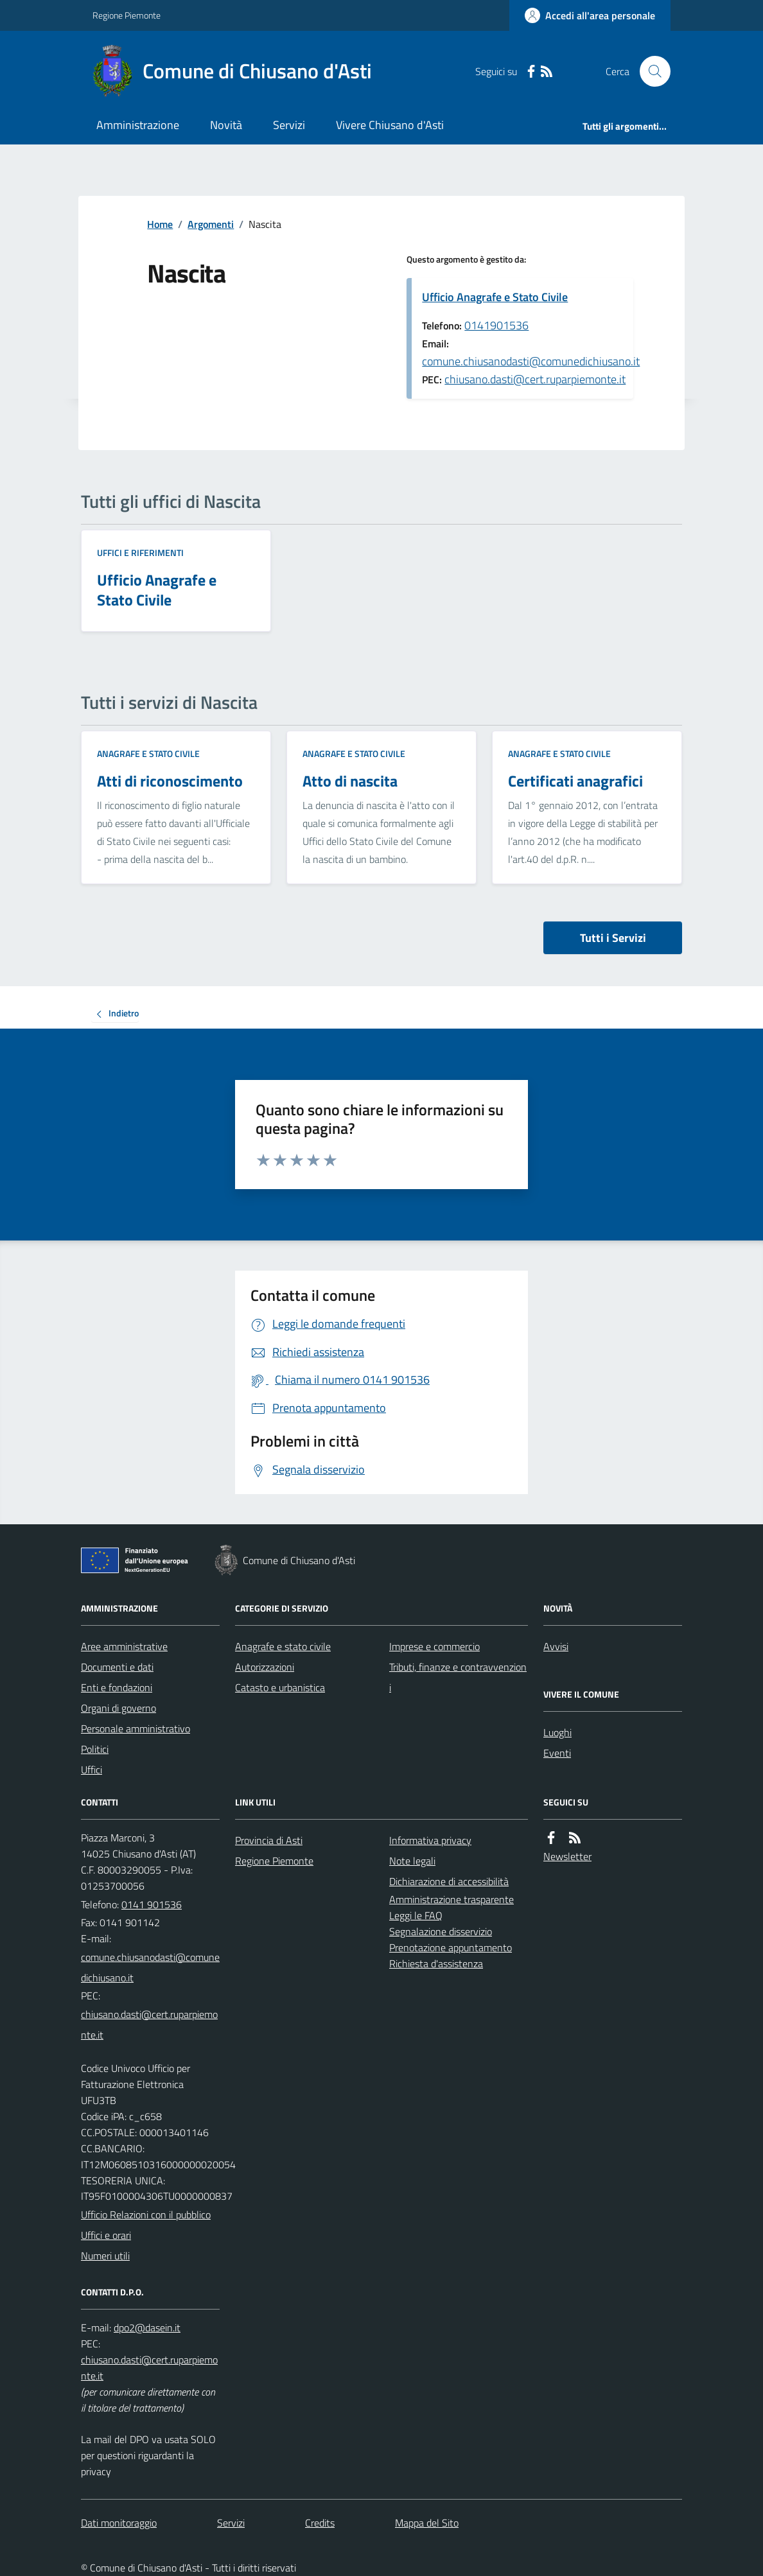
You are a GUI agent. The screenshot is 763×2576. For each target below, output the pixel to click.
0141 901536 (151, 1904)
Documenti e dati (117, 1667)
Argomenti (211, 224)
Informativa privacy (430, 1840)
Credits (320, 2522)
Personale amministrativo (135, 1728)
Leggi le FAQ (416, 1915)
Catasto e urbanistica (280, 1687)
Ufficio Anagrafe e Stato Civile (495, 297)
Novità (226, 125)
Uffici (91, 1769)
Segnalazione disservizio (440, 1931)
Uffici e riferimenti (140, 552)
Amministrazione (137, 125)
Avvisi (555, 1646)
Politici (95, 1749)
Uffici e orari (106, 2235)
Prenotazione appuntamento (450, 1947)
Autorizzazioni (264, 1667)
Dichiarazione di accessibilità (449, 1881)
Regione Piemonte (126, 15)
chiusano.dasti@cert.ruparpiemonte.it (535, 379)
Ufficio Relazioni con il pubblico (146, 2214)
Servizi (289, 125)
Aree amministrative (124, 1646)
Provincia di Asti (269, 1840)
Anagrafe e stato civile (148, 753)
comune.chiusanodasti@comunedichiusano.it (531, 361)
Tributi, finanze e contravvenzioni (458, 1677)
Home (160, 224)
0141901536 (496, 325)
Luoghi (557, 1732)
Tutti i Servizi (613, 937)
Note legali (412, 1860)
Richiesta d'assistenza (436, 1963)
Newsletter (567, 1856)
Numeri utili (105, 2255)
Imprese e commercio (434, 1646)
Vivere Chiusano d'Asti (390, 125)
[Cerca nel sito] (650, 71)
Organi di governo (118, 1708)
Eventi (557, 1753)
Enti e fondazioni (116, 1687)
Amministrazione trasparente (451, 1899)
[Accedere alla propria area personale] (590, 15)
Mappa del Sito (427, 2522)
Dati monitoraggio (119, 2522)
